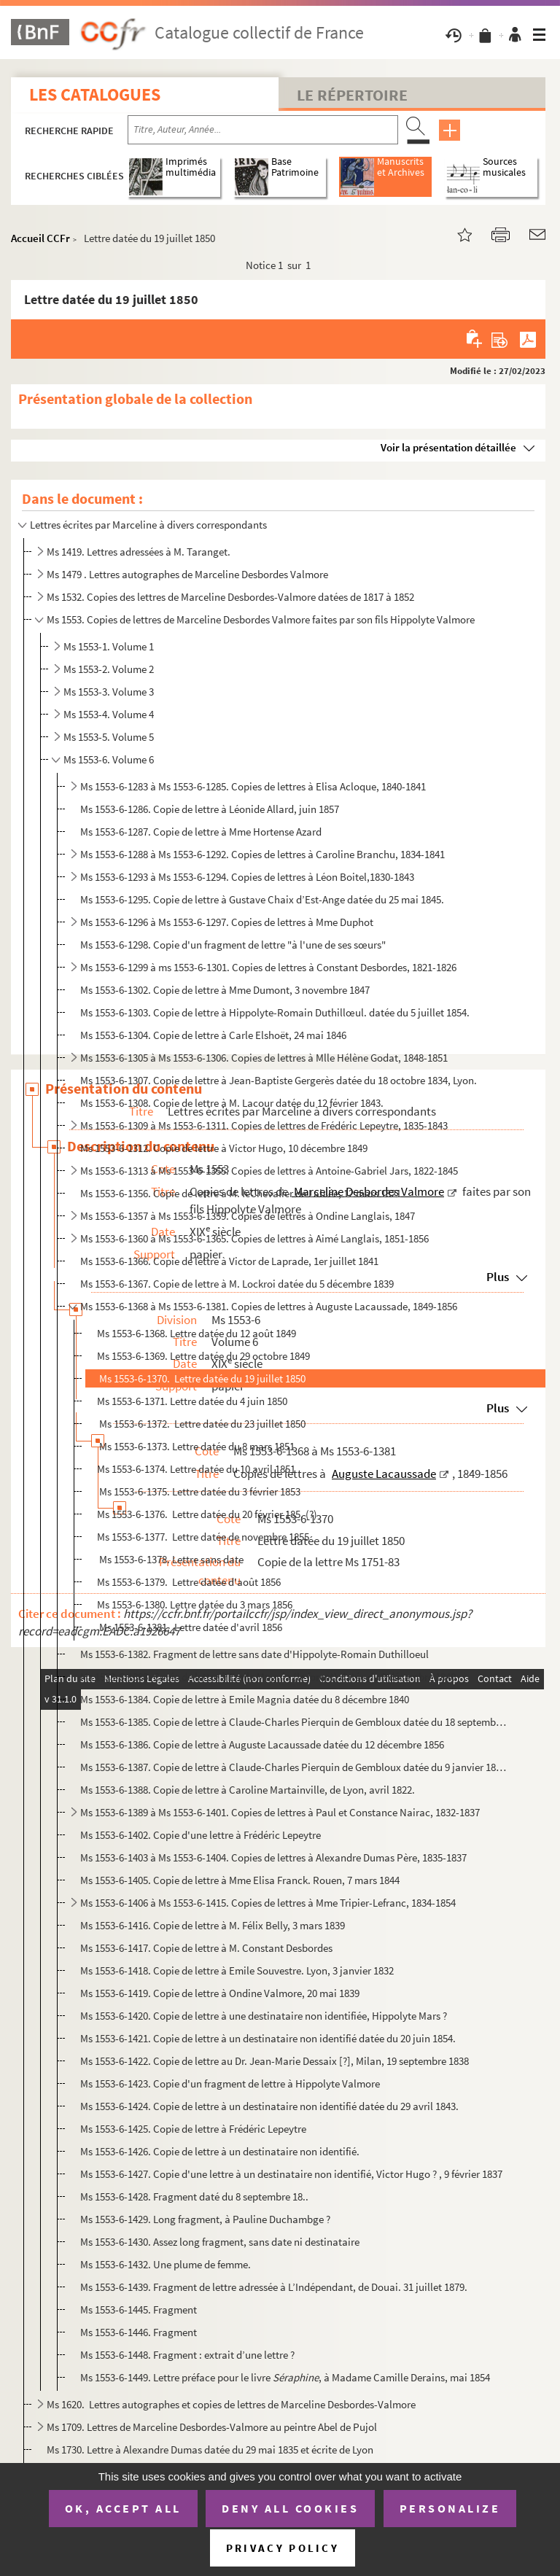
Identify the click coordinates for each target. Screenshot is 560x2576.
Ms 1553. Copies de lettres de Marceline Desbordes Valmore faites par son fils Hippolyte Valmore (261, 619)
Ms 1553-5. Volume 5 (108, 737)
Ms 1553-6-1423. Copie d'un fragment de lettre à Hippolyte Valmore (230, 2083)
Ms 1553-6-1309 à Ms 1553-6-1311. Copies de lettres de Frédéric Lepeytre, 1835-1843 (264, 1125)
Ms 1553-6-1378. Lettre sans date (170, 1559)
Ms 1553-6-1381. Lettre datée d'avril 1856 (189, 1627)
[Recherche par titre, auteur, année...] (263, 129)
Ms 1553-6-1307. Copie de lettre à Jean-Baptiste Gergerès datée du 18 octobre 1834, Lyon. (279, 1080)
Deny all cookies (290, 2508)
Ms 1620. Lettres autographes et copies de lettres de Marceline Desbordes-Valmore (231, 2404)
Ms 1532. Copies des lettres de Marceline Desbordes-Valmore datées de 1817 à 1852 (230, 597)
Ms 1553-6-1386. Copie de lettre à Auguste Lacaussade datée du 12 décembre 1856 (262, 1744)
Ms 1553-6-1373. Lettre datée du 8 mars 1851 (196, 1446)
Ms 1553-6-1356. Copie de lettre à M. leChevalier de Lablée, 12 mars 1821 (240, 1193)
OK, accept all (123, 2508)
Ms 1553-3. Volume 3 (108, 692)
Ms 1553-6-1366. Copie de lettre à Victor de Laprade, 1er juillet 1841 (229, 1261)
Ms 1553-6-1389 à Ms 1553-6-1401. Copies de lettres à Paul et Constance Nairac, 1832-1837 (280, 1812)
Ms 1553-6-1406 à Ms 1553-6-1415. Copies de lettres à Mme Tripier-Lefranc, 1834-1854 (268, 1903)
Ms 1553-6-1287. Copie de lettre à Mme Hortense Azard (201, 831)
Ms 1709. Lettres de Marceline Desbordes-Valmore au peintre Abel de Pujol (212, 2427)
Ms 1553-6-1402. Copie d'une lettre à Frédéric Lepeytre (200, 1835)
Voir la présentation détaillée (448, 447)
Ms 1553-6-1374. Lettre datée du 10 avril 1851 (196, 1469)
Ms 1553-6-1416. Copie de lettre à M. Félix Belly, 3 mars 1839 (212, 1925)
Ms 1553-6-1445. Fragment (138, 2309)
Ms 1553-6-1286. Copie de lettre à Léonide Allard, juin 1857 (209, 809)
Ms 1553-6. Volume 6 (108, 759)
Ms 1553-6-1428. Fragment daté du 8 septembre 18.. (194, 2196)
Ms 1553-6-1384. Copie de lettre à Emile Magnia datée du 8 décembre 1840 (244, 1699)
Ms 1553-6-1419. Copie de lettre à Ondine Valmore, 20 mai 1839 (219, 1993)
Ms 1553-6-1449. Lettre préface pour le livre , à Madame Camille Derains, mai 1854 (285, 2377)
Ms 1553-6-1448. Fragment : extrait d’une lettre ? (187, 2355)
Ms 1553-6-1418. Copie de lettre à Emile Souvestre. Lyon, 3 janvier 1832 (237, 1970)
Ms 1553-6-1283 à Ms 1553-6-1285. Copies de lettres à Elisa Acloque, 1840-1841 (253, 786)
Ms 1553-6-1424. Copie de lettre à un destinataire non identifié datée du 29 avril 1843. (270, 2106)
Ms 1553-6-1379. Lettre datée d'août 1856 (189, 1582)
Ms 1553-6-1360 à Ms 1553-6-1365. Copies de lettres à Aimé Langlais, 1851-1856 (254, 1238)
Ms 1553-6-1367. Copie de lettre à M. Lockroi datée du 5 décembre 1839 (237, 1284)
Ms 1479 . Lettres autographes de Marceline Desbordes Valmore (187, 574)
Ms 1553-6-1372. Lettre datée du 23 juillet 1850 (201, 1424)
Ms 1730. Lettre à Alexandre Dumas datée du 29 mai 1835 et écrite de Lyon (210, 2449)
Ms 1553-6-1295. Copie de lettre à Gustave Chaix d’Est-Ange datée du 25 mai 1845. (262, 899)
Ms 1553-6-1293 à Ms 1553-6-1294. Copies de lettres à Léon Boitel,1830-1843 (247, 877)
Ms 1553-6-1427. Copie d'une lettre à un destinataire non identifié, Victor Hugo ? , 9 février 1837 (291, 2174)
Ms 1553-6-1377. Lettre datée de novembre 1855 (203, 1537)
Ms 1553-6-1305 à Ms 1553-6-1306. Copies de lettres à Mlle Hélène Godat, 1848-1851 (264, 1058)
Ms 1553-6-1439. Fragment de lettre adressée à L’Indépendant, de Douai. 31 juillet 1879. (273, 2287)
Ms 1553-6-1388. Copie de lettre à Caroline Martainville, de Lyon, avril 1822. (247, 1790)
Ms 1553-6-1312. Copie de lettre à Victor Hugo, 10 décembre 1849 (224, 1148)
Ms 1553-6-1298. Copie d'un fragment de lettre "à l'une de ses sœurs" (233, 945)
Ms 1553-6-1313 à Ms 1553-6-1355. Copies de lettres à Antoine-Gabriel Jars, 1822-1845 (269, 1171)
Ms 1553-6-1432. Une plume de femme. (165, 2264)
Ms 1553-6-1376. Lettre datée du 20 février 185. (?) (207, 1514)
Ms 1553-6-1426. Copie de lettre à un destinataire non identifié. (219, 2151)
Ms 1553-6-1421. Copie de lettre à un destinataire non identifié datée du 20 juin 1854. (269, 2038)
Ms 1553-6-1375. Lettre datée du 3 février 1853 (198, 1491)
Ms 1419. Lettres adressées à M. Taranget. (138, 552)
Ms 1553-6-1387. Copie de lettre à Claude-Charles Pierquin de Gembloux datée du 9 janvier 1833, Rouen (295, 1767)
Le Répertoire (352, 95)
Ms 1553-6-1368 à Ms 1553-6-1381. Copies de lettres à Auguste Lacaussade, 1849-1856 (268, 1306)
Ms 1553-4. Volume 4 (108, 714)
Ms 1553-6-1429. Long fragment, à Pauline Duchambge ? (205, 2219)
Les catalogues (94, 94)
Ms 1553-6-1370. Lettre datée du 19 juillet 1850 (201, 1378)
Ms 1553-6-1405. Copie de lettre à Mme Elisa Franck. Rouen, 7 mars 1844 (240, 1880)
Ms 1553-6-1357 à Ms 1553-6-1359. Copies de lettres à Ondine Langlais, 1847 (247, 1216)
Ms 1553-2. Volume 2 (108, 669)
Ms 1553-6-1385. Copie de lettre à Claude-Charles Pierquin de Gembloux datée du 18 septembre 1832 (295, 1722)
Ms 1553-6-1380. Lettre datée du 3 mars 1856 (194, 1604)
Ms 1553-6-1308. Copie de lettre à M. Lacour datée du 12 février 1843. (233, 1103)
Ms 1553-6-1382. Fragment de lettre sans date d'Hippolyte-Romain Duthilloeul (254, 1654)
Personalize (450, 2508)
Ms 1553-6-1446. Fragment (138, 2332)
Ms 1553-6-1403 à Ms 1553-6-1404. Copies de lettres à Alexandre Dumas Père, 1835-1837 (273, 1857)
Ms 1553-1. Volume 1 (108, 646)
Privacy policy (282, 2548)
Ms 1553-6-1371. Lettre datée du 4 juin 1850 (192, 1401)
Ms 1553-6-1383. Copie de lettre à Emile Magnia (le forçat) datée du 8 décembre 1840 (268, 1677)
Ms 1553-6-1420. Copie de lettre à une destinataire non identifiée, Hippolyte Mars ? (263, 2016)
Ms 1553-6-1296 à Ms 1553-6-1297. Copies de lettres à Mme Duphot (226, 922)
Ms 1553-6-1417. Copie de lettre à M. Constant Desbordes (206, 1948)
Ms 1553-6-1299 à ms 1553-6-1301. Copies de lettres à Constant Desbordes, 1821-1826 (268, 967)
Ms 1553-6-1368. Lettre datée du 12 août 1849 (196, 1333)
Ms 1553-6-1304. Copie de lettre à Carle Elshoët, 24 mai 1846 (213, 1035)
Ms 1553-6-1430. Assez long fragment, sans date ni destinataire (219, 2242)
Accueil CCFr (40, 238)
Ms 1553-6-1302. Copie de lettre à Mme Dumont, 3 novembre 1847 (225, 990)
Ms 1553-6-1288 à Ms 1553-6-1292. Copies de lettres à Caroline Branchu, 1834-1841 (262, 854)
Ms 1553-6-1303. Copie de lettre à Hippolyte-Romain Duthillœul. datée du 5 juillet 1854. (276, 1012)
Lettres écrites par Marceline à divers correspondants (148, 525)
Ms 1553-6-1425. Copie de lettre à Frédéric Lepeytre (193, 2129)
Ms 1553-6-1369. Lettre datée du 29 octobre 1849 (203, 1356)
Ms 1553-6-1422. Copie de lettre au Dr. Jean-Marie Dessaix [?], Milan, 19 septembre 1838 (274, 2061)
